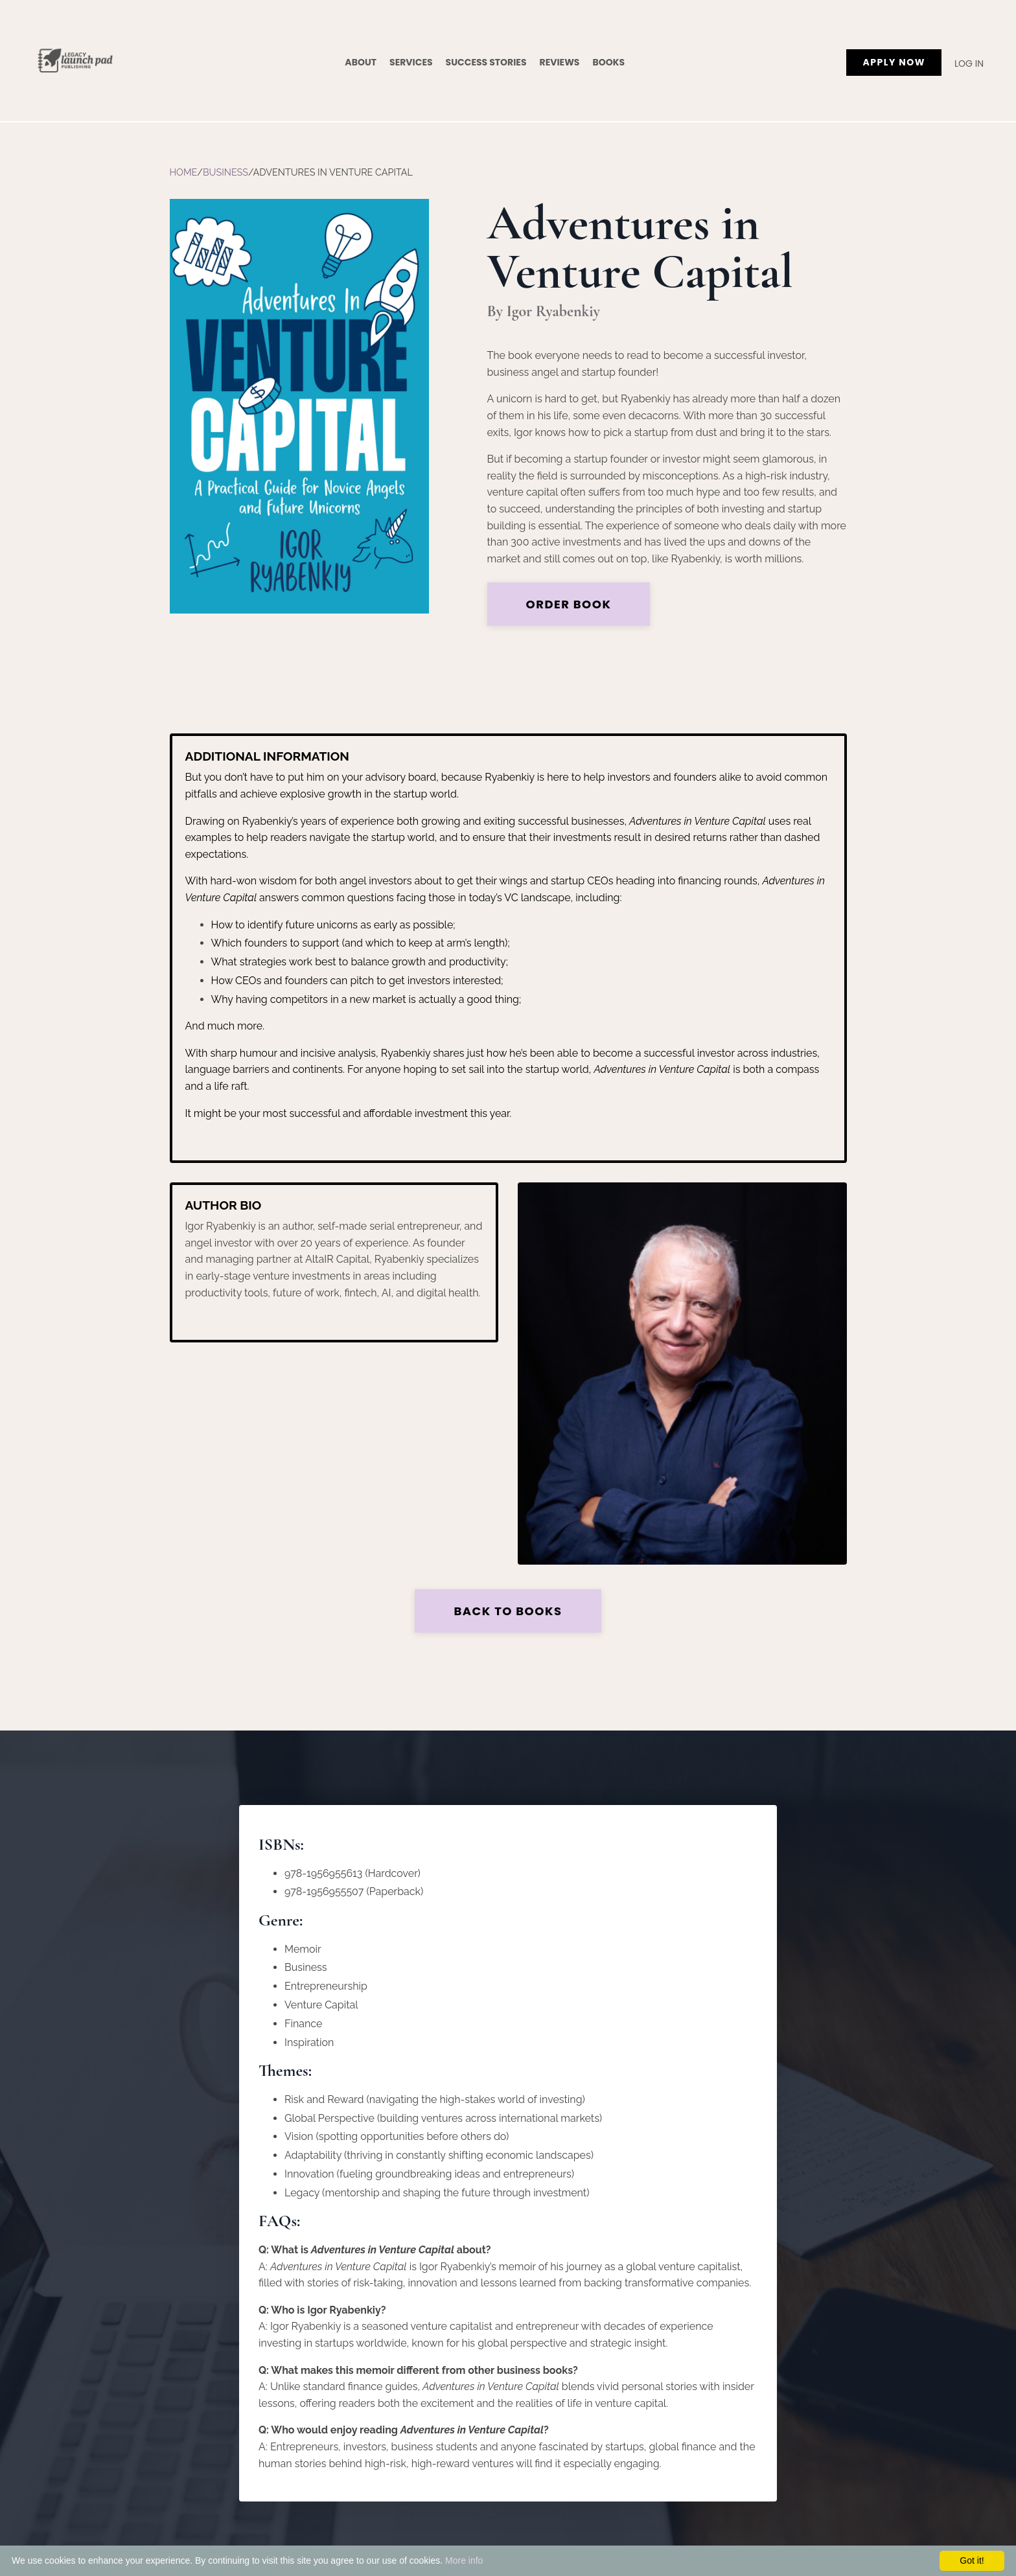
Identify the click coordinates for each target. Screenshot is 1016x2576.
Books (608, 62)
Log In (969, 63)
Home (184, 172)
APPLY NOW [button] (893, 62)
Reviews (560, 62)
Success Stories (486, 62)
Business (225, 172)
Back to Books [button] (508, 1611)
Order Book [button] (569, 604)
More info (464, 2560)
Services (411, 62)
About (360, 62)
